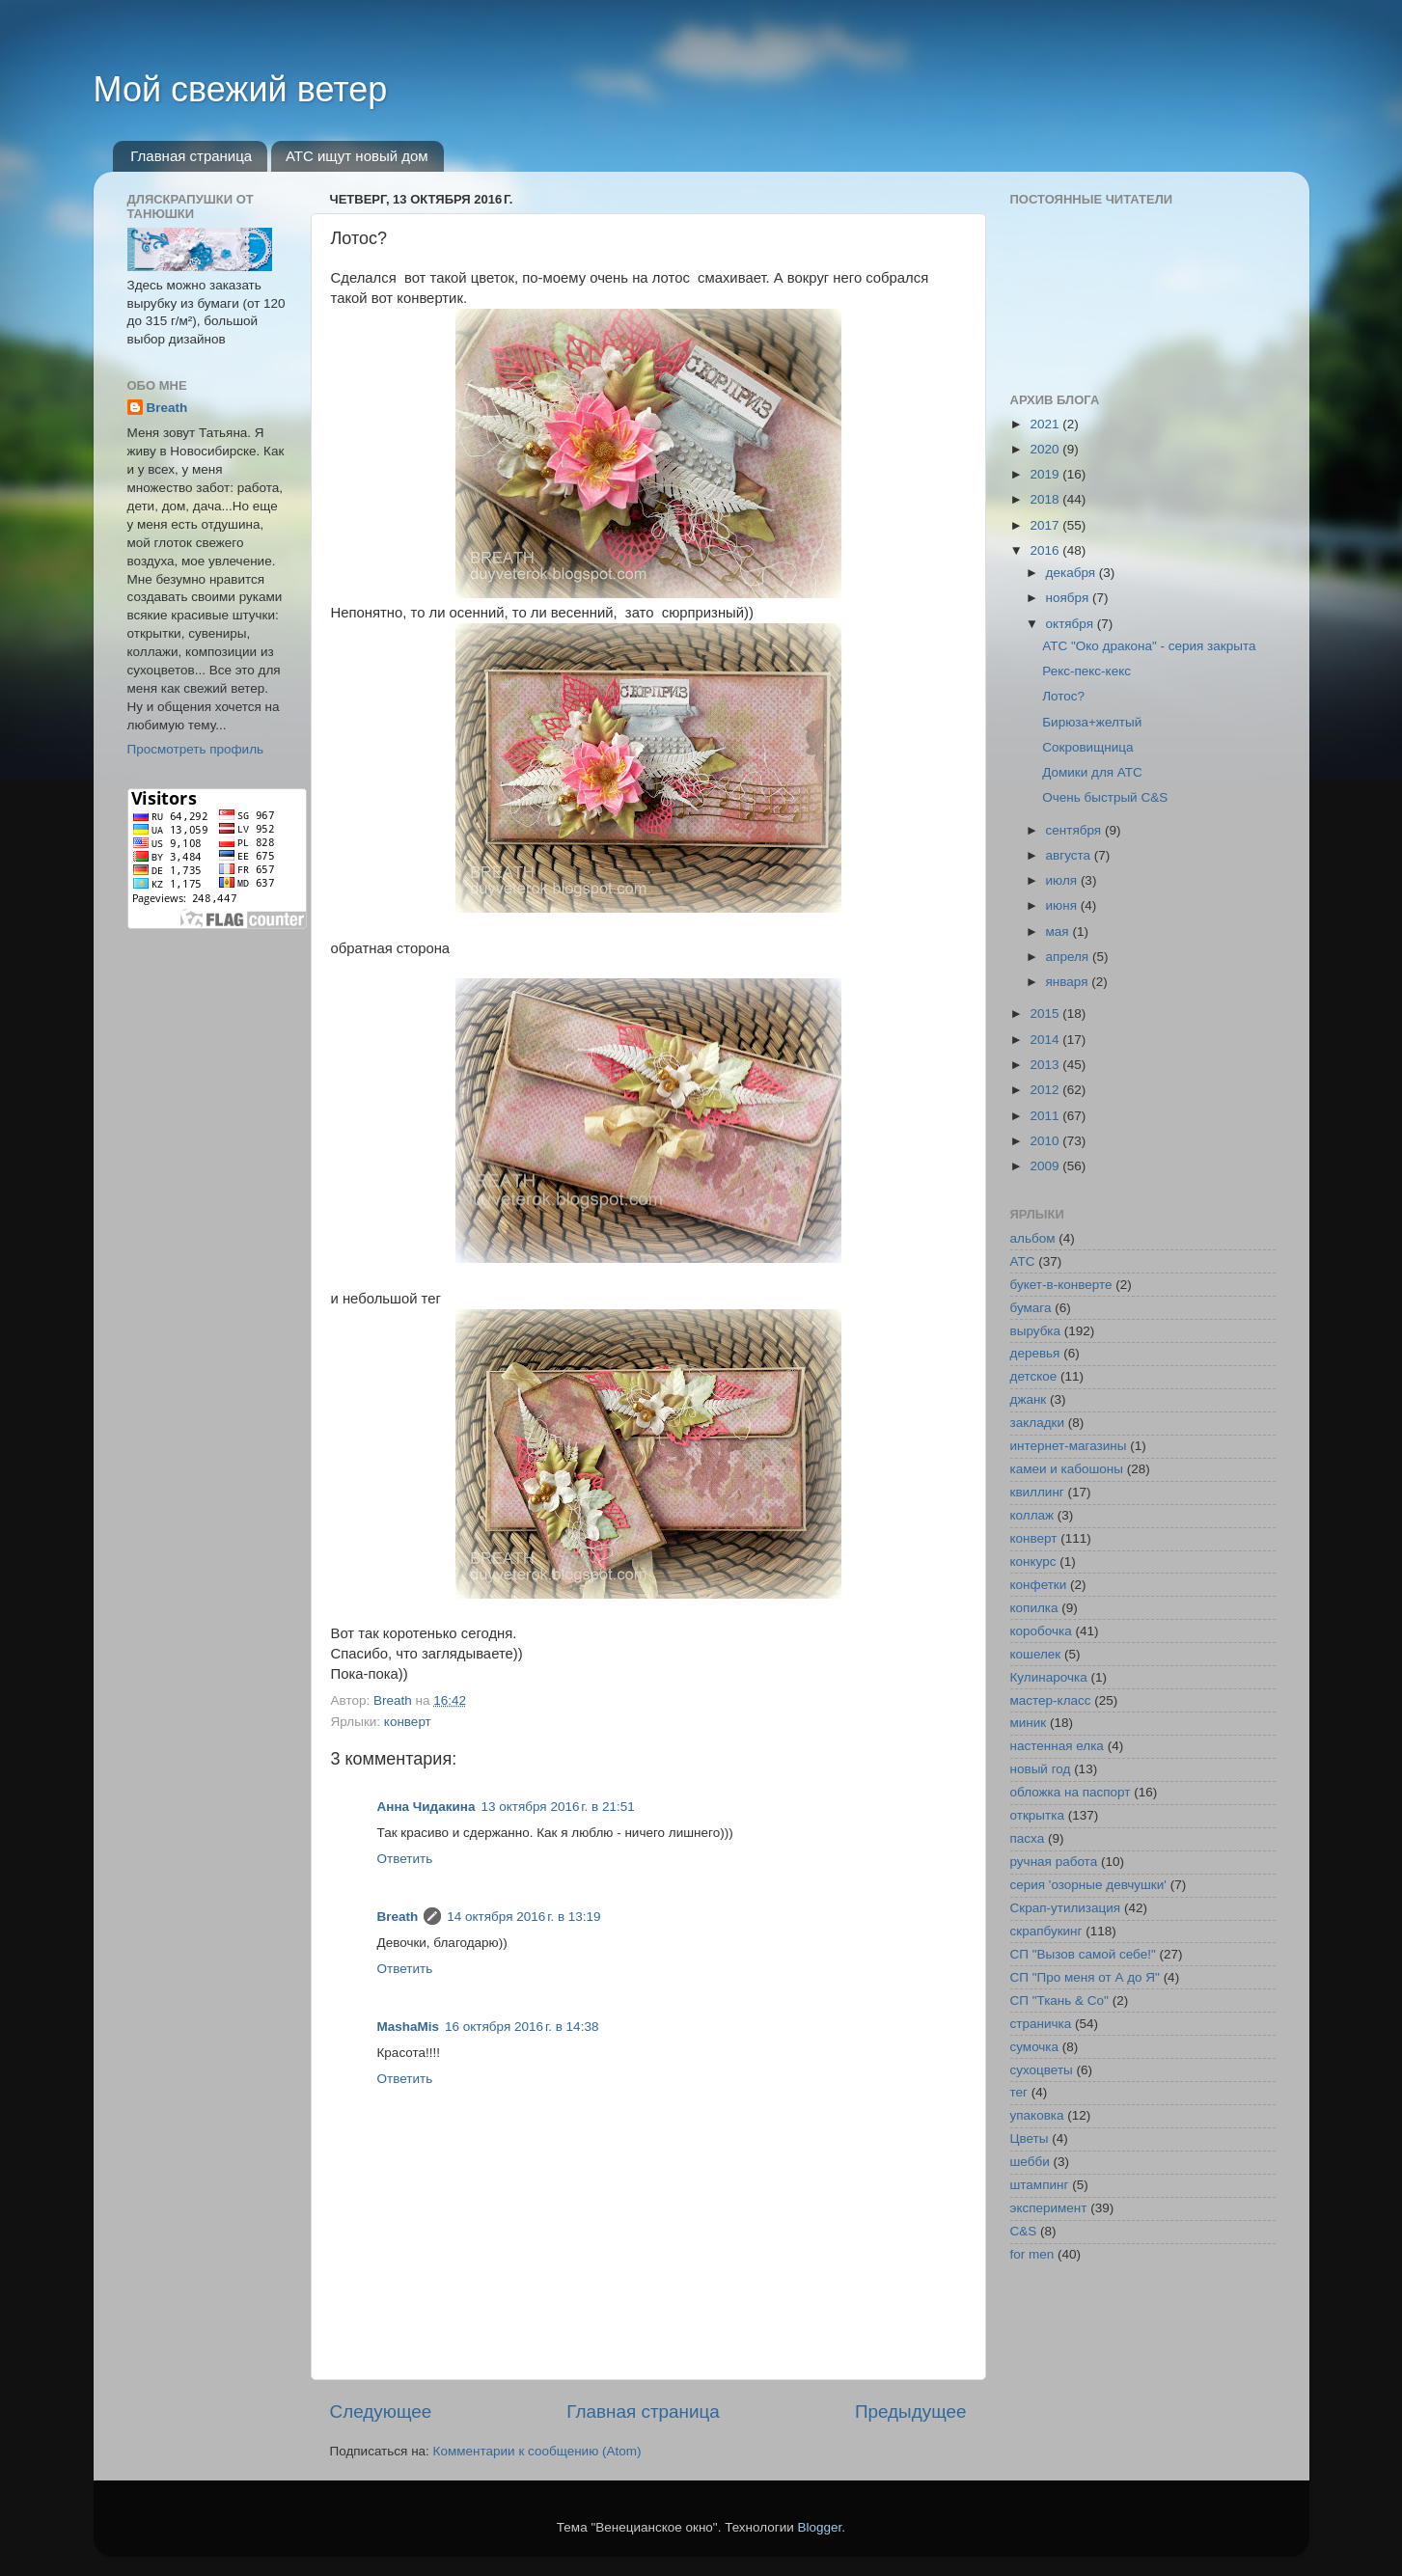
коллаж (1032, 1515)
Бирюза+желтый (1091, 722)
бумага (1031, 1308)
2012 (1046, 1089)
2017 (1046, 525)
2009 (1046, 1166)
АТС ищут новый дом (357, 156)
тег (1019, 2092)
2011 (1046, 1116)
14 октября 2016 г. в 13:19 (523, 1916)
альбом (1033, 1238)
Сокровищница (1087, 747)
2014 (1046, 1039)
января (1069, 981)
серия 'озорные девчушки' (1088, 1884)
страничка (1041, 2023)
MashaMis (408, 2026)
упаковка (1037, 2115)
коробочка (1041, 1631)
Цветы (1029, 2138)
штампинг (1039, 2185)
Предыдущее (911, 2411)
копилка (1034, 1608)
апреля (1069, 956)
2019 (1046, 474)
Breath (398, 1916)
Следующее (381, 2411)
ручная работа (1054, 1861)
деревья (1035, 1353)
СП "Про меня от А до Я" (1085, 1977)
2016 (1046, 550)
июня (1063, 905)
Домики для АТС (1092, 772)
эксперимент (1048, 2208)
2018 (1046, 499)
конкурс (1033, 1561)
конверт (407, 1721)
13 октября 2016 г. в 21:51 (557, 1806)
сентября (1075, 830)
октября (1071, 624)
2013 (1046, 1064)
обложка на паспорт (1070, 1792)
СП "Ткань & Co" (1059, 2000)
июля (1063, 880)
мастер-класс (1050, 1700)
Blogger (820, 2527)
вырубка (1035, 1331)
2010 (1046, 1141)
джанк (1028, 1399)
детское (1034, 1376)
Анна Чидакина (426, 1806)
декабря (1072, 572)
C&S (1023, 2231)
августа (1070, 855)
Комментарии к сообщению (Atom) (537, 2451)
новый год (1040, 1769)
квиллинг (1037, 1492)
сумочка (1034, 2047)
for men (1032, 2254)
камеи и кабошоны (1067, 1469)
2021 (1046, 424)
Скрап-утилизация (1065, 1908)
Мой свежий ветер (241, 89)
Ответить (405, 1858)
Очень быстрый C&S (1105, 797)
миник (1028, 1722)
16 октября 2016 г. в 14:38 (521, 2026)
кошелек (1035, 1654)
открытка (1037, 1815)
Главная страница (191, 156)
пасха (1027, 1838)
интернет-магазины (1068, 1446)
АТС (1022, 1261)
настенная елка (1057, 1746)
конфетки (1038, 1584)
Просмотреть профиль (195, 749)
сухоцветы (1041, 2070)
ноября (1069, 597)
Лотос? (1063, 696)
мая (1059, 931)
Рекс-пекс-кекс (1086, 671)
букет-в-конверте (1061, 1284)
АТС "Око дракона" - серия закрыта (1148, 646)
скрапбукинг (1046, 1931)
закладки (1037, 1422)
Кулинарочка (1048, 1677)
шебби (1030, 2161)
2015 (1046, 1013)
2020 (1046, 449)
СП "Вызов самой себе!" (1083, 1954)
